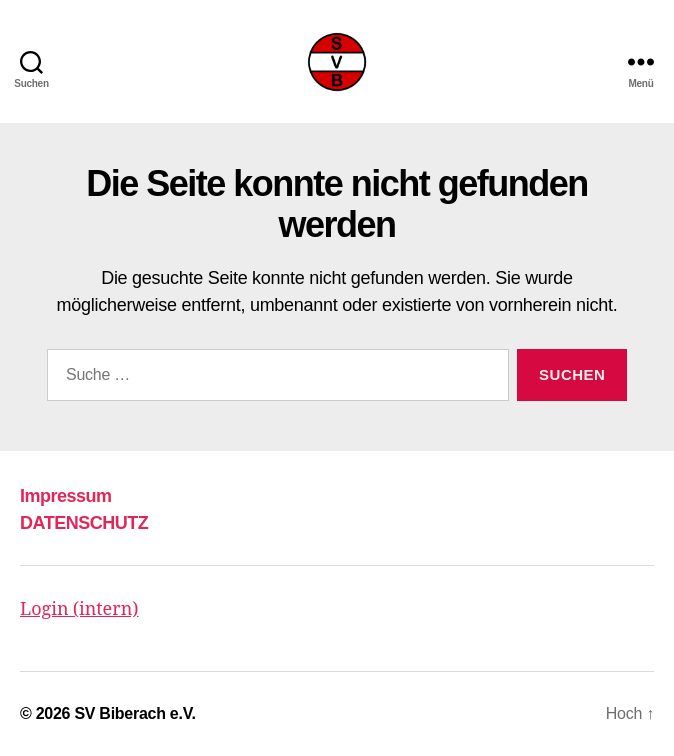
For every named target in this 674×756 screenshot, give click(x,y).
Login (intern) (79, 609)
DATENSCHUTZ (84, 523)
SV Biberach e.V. (134, 713)
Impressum (66, 496)
